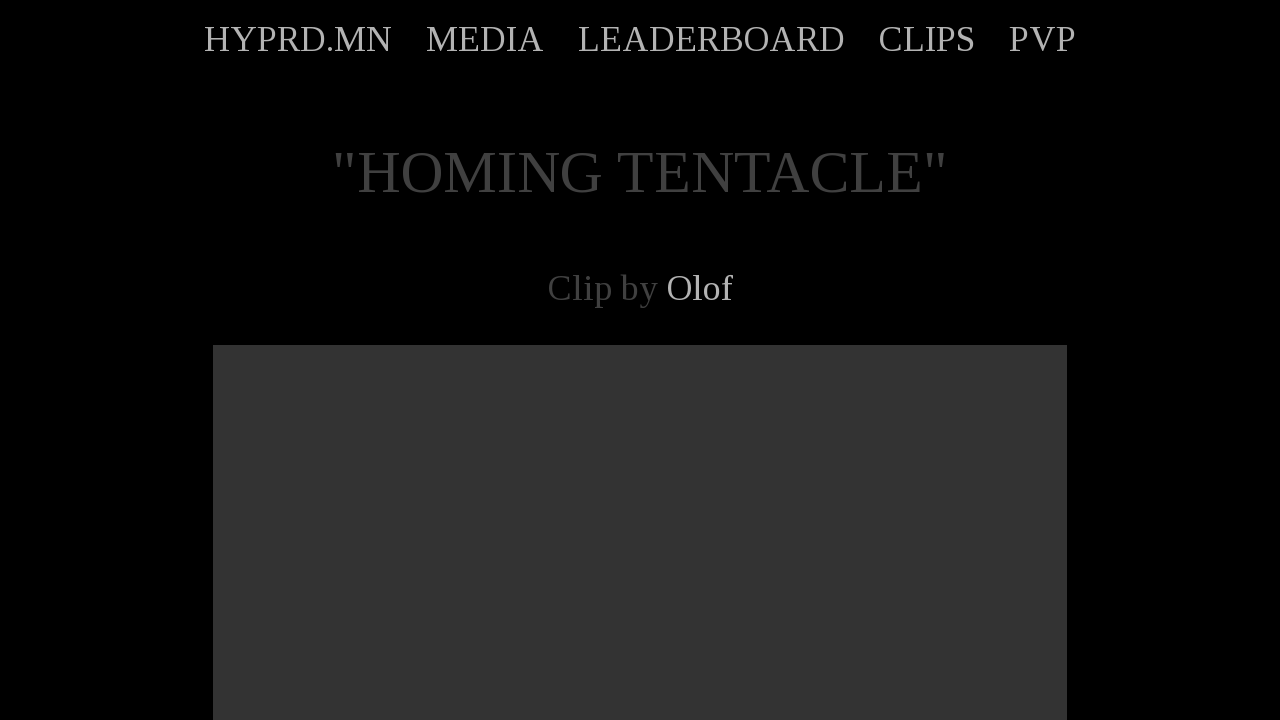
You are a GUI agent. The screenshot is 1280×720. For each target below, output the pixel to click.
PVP (1042, 39)
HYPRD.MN (298, 39)
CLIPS (927, 39)
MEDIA (485, 39)
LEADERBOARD (711, 39)
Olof (700, 288)
